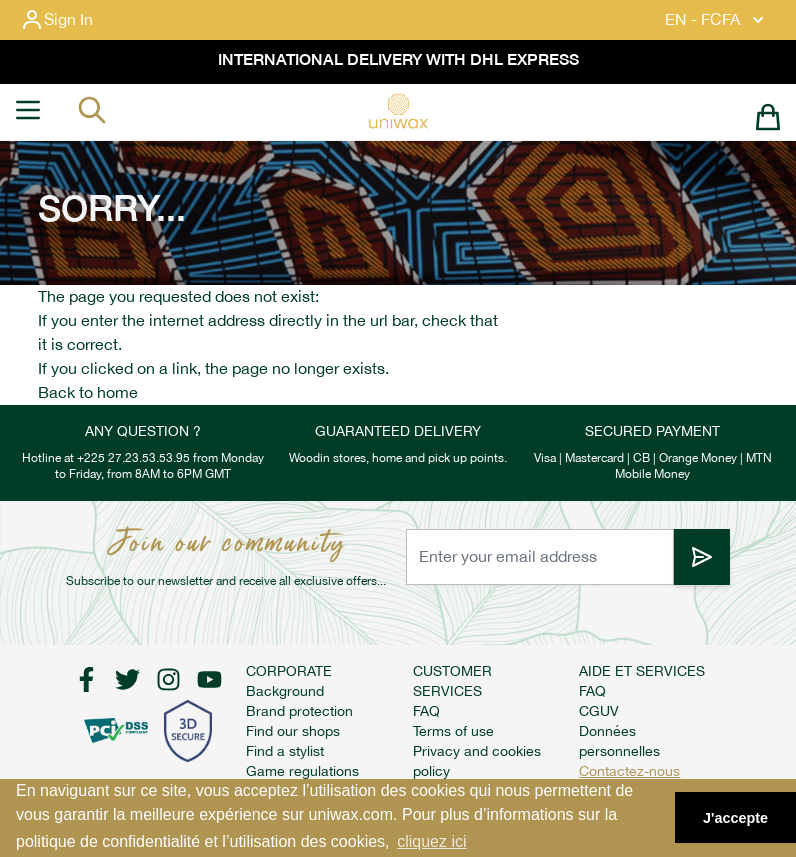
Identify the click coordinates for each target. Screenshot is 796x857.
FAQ (426, 711)
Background (285, 691)
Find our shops (293, 731)
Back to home (88, 392)
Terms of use (453, 731)
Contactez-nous (629, 771)
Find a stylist (285, 751)
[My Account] (72, 20)
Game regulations (302, 771)
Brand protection (299, 711)
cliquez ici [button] (431, 841)
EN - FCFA (716, 20)
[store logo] (398, 111)
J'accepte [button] (735, 818)
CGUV (599, 711)
